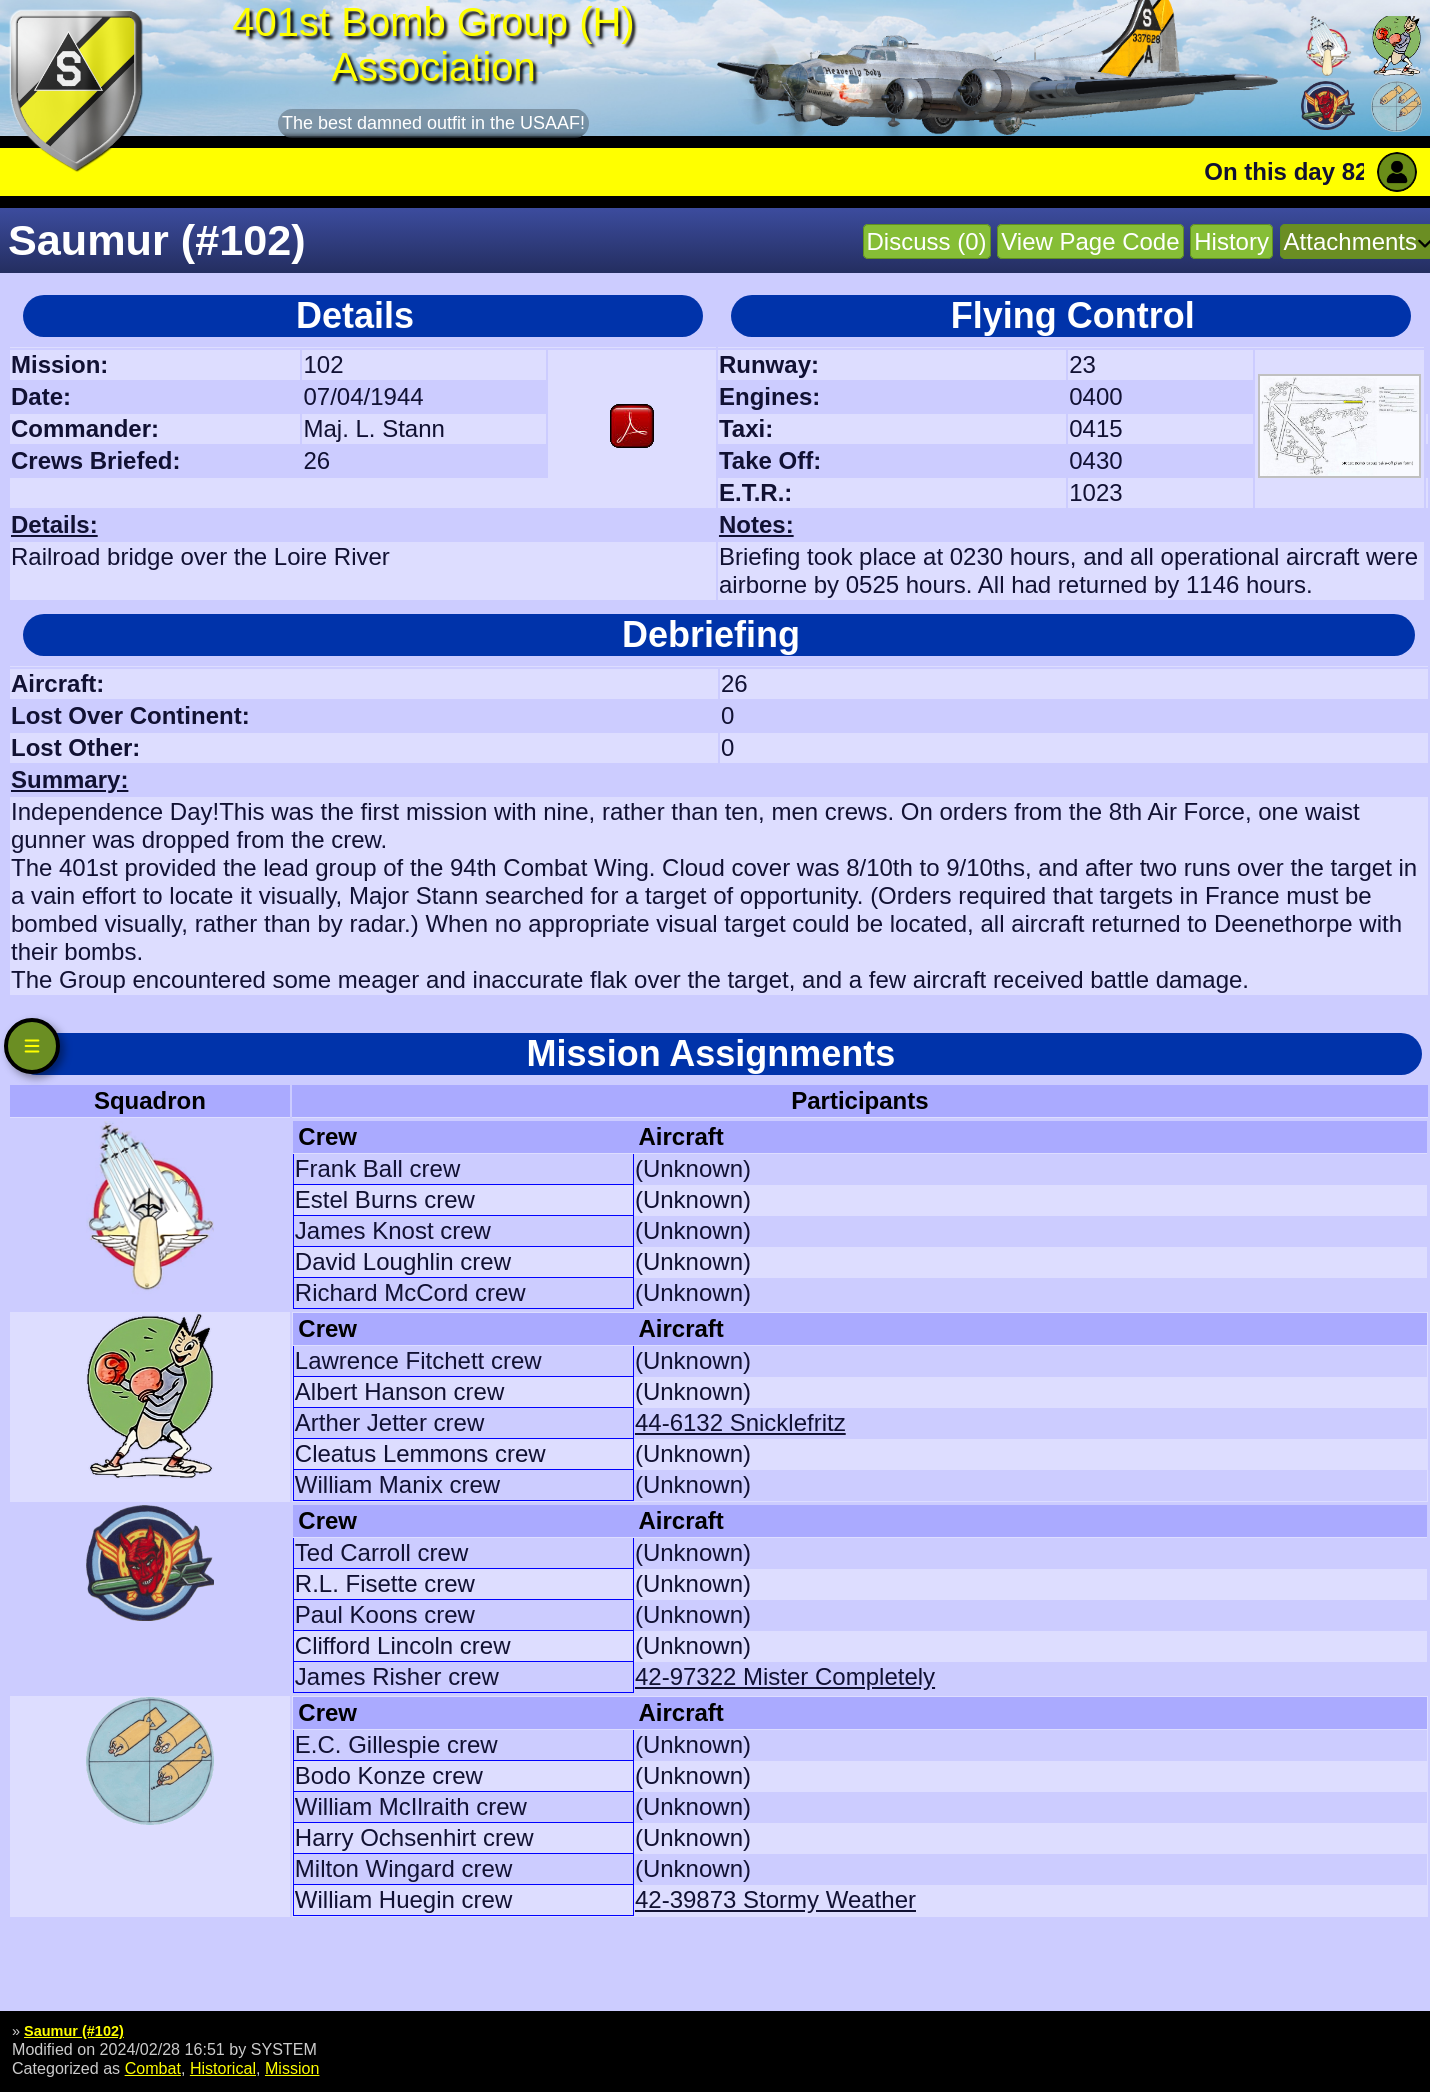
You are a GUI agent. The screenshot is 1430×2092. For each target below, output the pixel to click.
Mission (292, 2068)
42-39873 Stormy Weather (775, 1899)
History (1231, 241)
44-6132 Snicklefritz (740, 1422)
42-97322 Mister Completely (785, 1676)
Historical (223, 2068)
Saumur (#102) (74, 2031)
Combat (153, 2068)
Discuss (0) (927, 241)
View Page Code (1090, 241)
